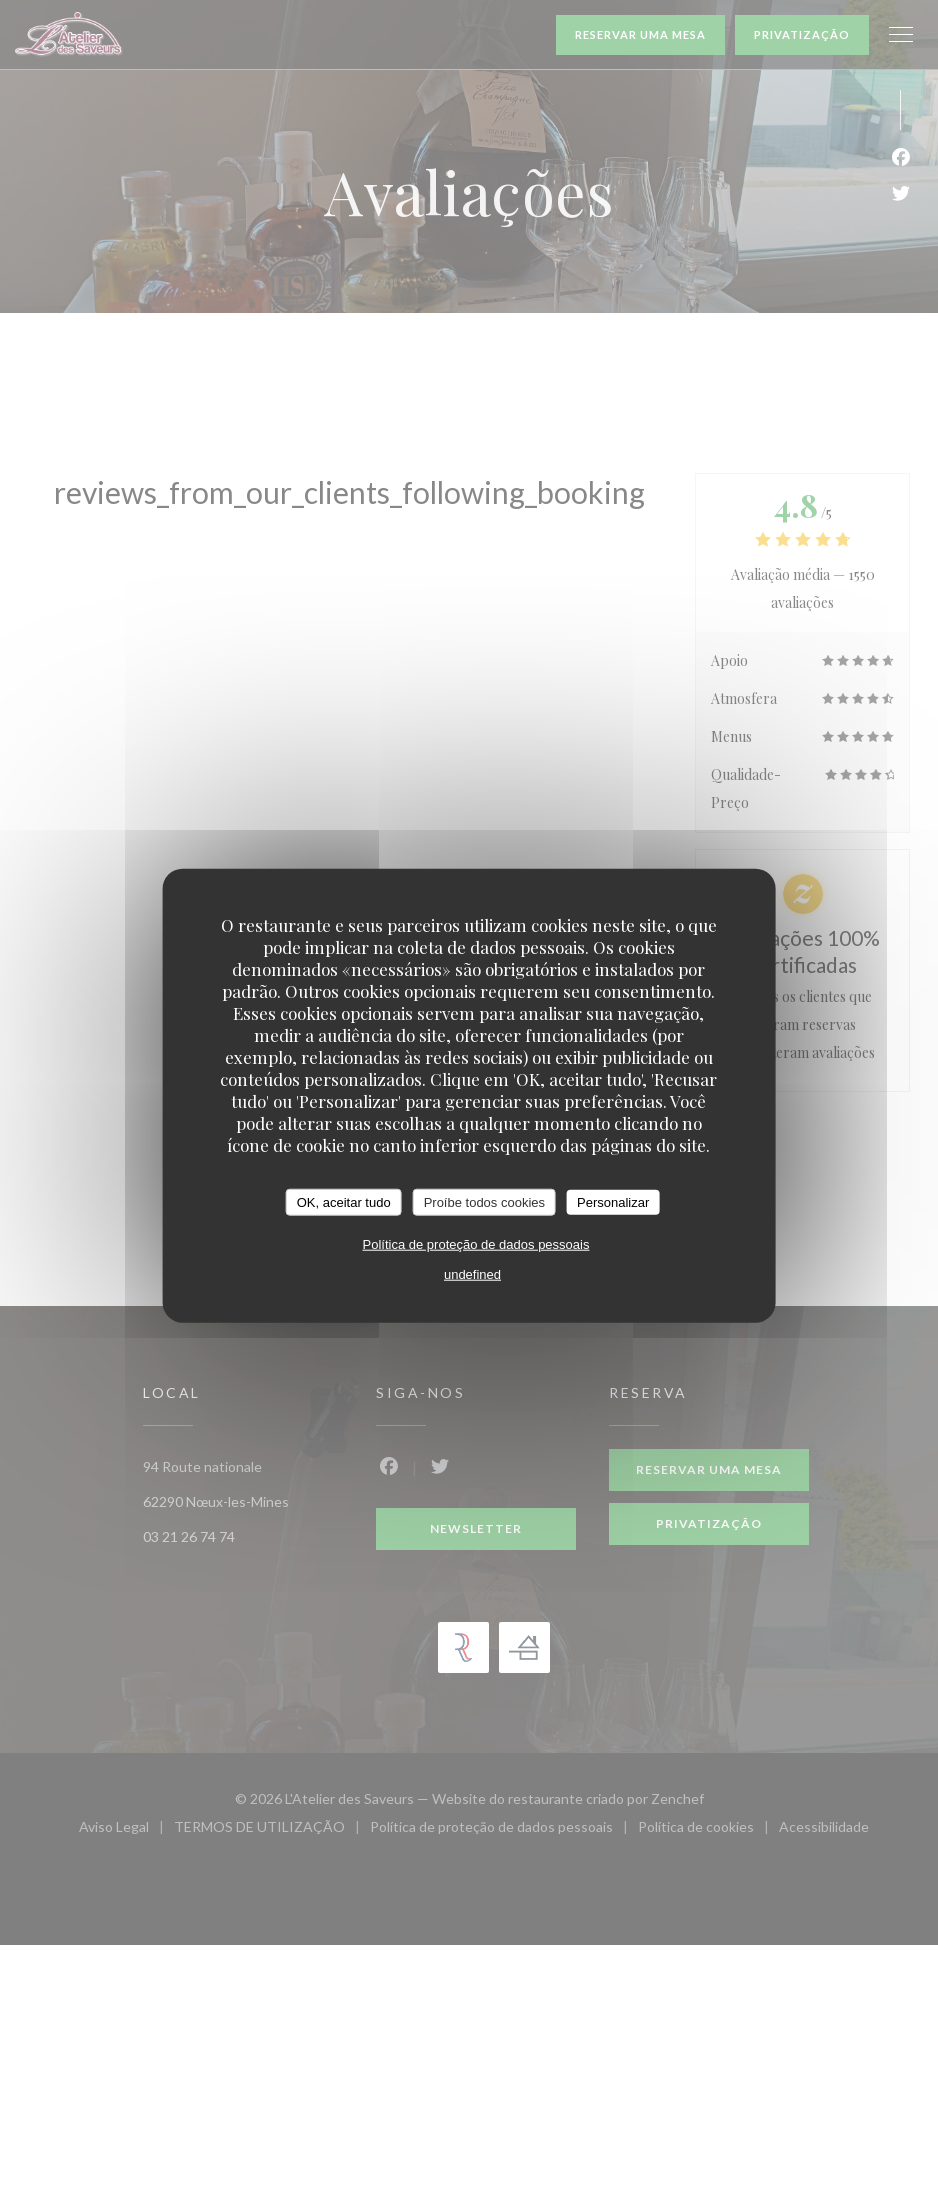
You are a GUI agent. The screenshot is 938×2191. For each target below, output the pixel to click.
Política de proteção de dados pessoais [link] (476, 1244)
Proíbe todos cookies (484, 1201)
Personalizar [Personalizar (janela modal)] (613, 1201)
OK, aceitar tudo (344, 1201)
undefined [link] (472, 1274)
